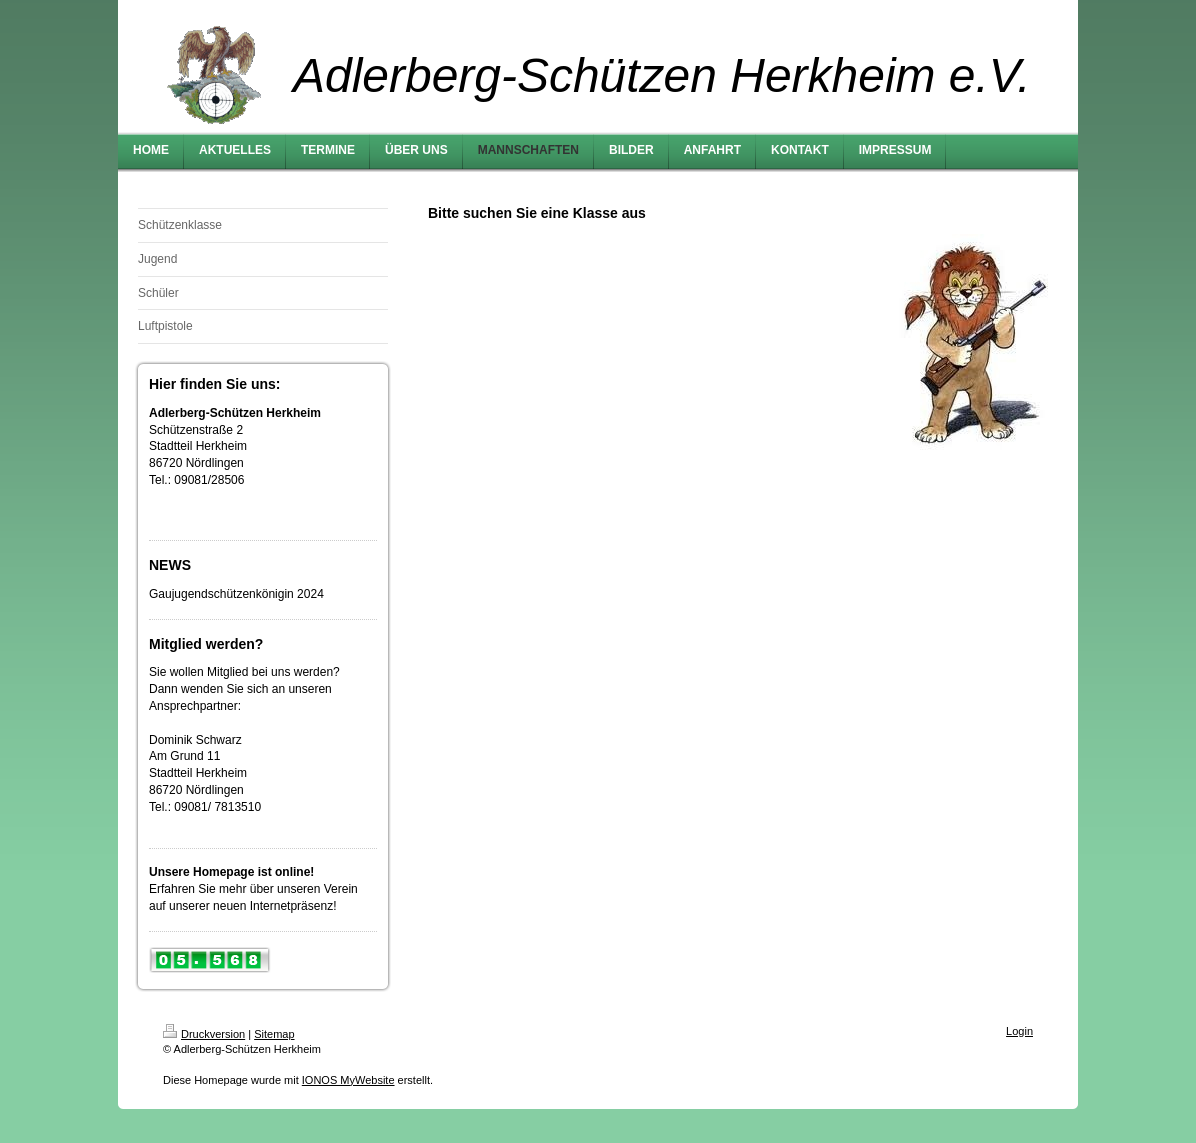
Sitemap (274, 1034)
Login (1019, 1031)
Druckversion (204, 1034)
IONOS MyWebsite (348, 1080)
